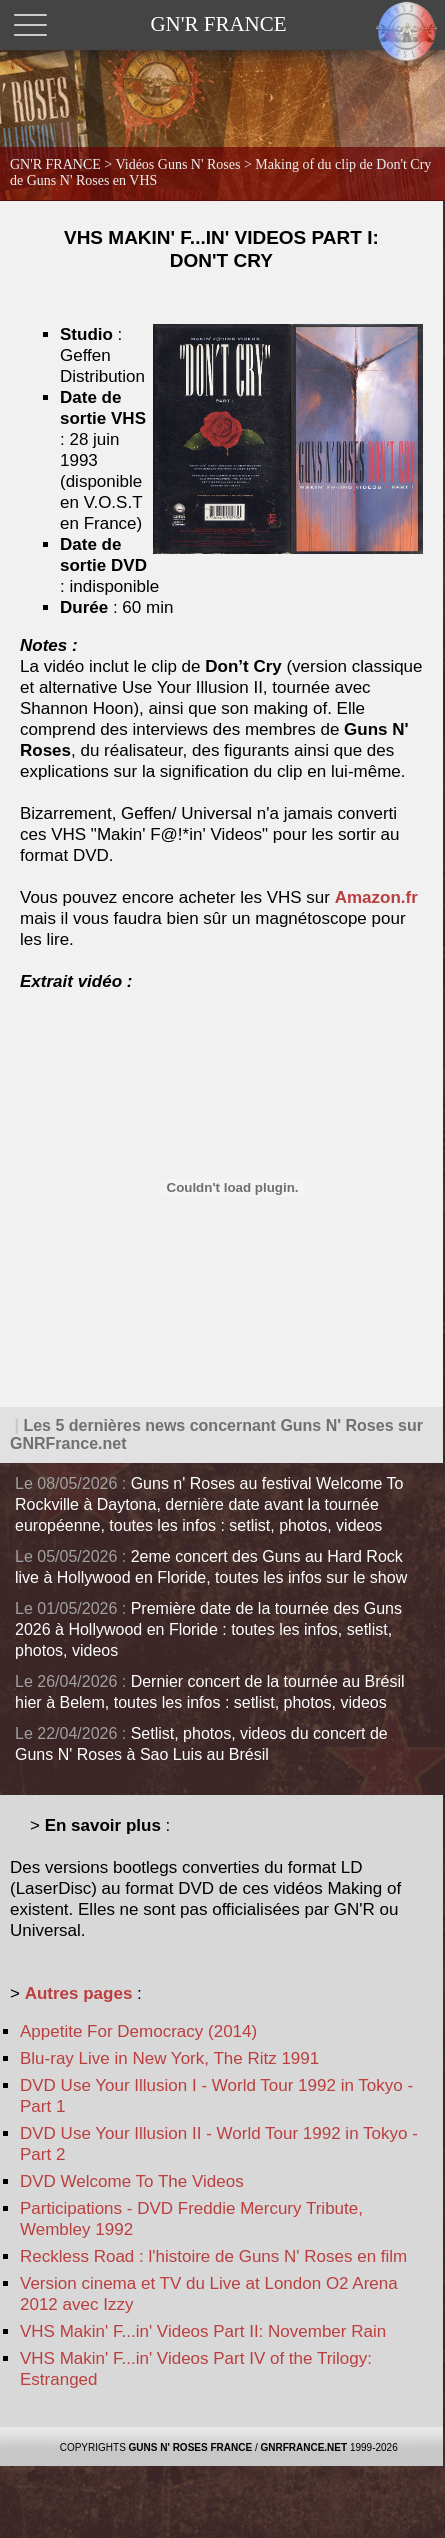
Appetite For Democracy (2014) (138, 2031)
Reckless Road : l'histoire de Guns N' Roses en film (213, 2256)
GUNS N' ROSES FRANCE (191, 2447)
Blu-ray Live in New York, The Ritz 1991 (169, 2058)
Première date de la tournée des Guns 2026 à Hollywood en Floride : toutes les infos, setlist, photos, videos (208, 1629)
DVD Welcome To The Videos (132, 2181)
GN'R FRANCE (55, 164)
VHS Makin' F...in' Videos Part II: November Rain (203, 2331)
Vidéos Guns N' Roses (179, 164)
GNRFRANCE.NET (303, 2447)
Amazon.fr (376, 897)
